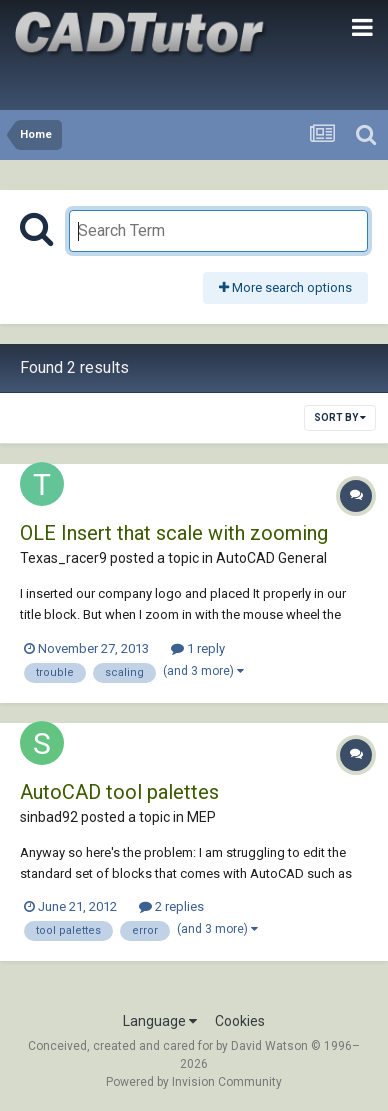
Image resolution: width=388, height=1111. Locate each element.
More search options (285, 287)
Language (160, 1021)
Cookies (240, 1021)
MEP (201, 817)
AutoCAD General (271, 558)
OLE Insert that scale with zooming (174, 533)
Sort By (340, 417)
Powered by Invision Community (194, 1082)
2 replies (171, 906)
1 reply (198, 648)
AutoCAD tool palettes (119, 792)
